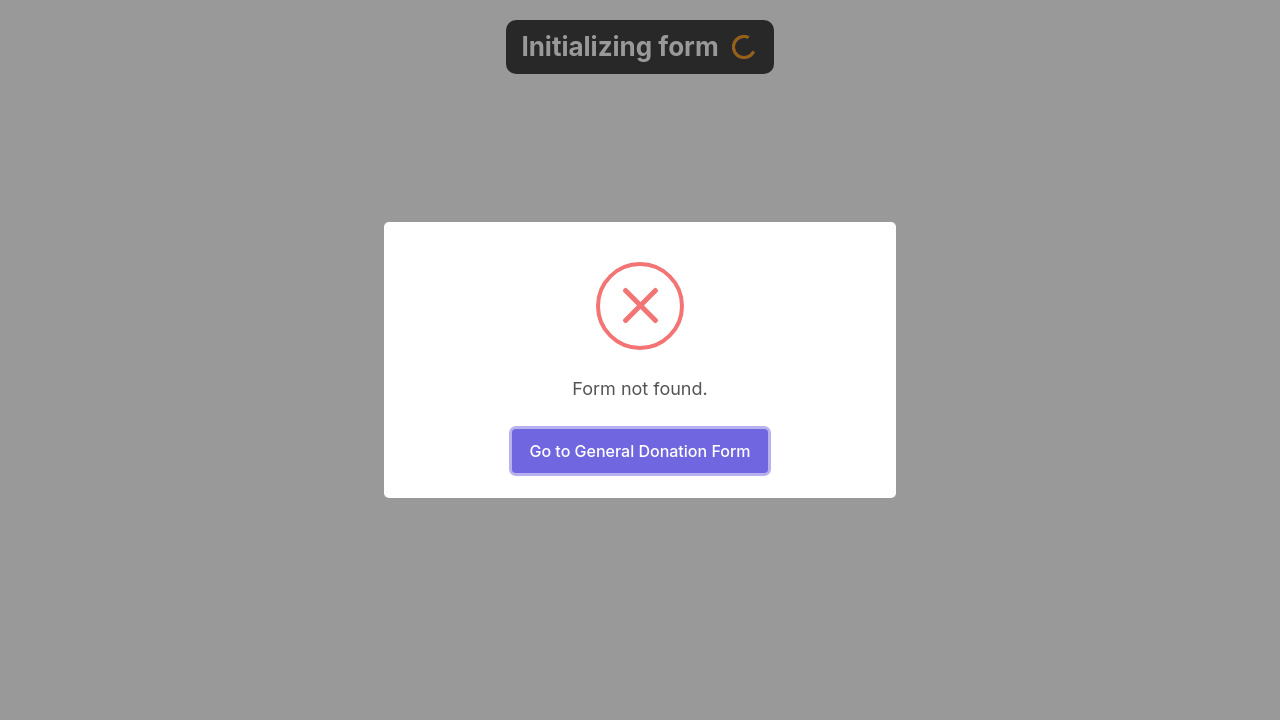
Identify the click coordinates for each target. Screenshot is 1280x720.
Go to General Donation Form (639, 451)
